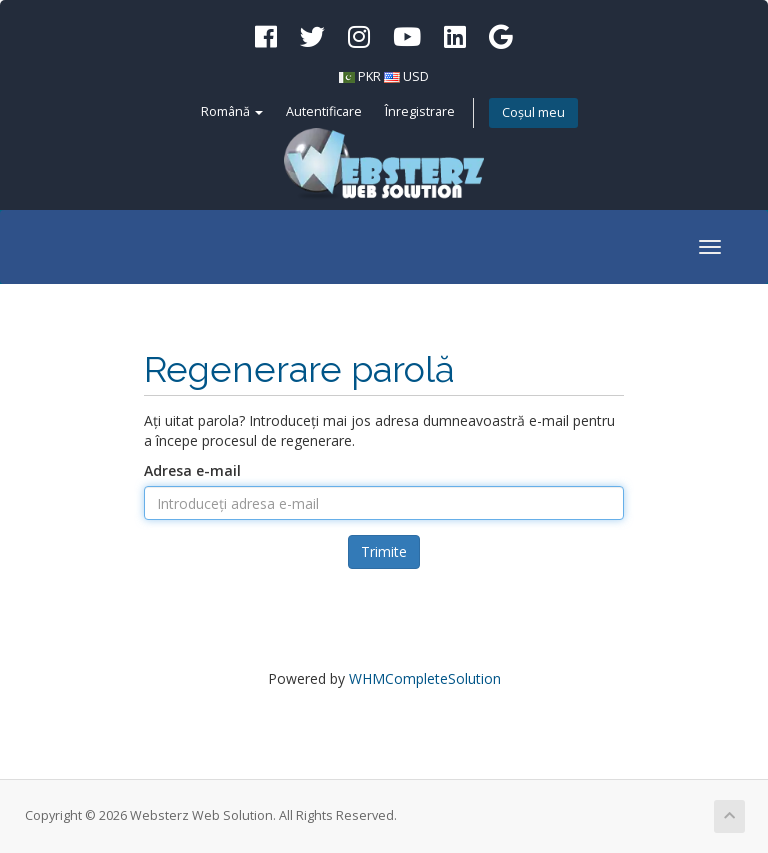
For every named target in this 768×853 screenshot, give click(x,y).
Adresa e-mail (192, 470)
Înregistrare (420, 111)
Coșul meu (533, 112)
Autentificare (324, 111)
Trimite (384, 551)
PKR (369, 76)
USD (416, 76)
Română (232, 111)
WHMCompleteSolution (425, 678)
